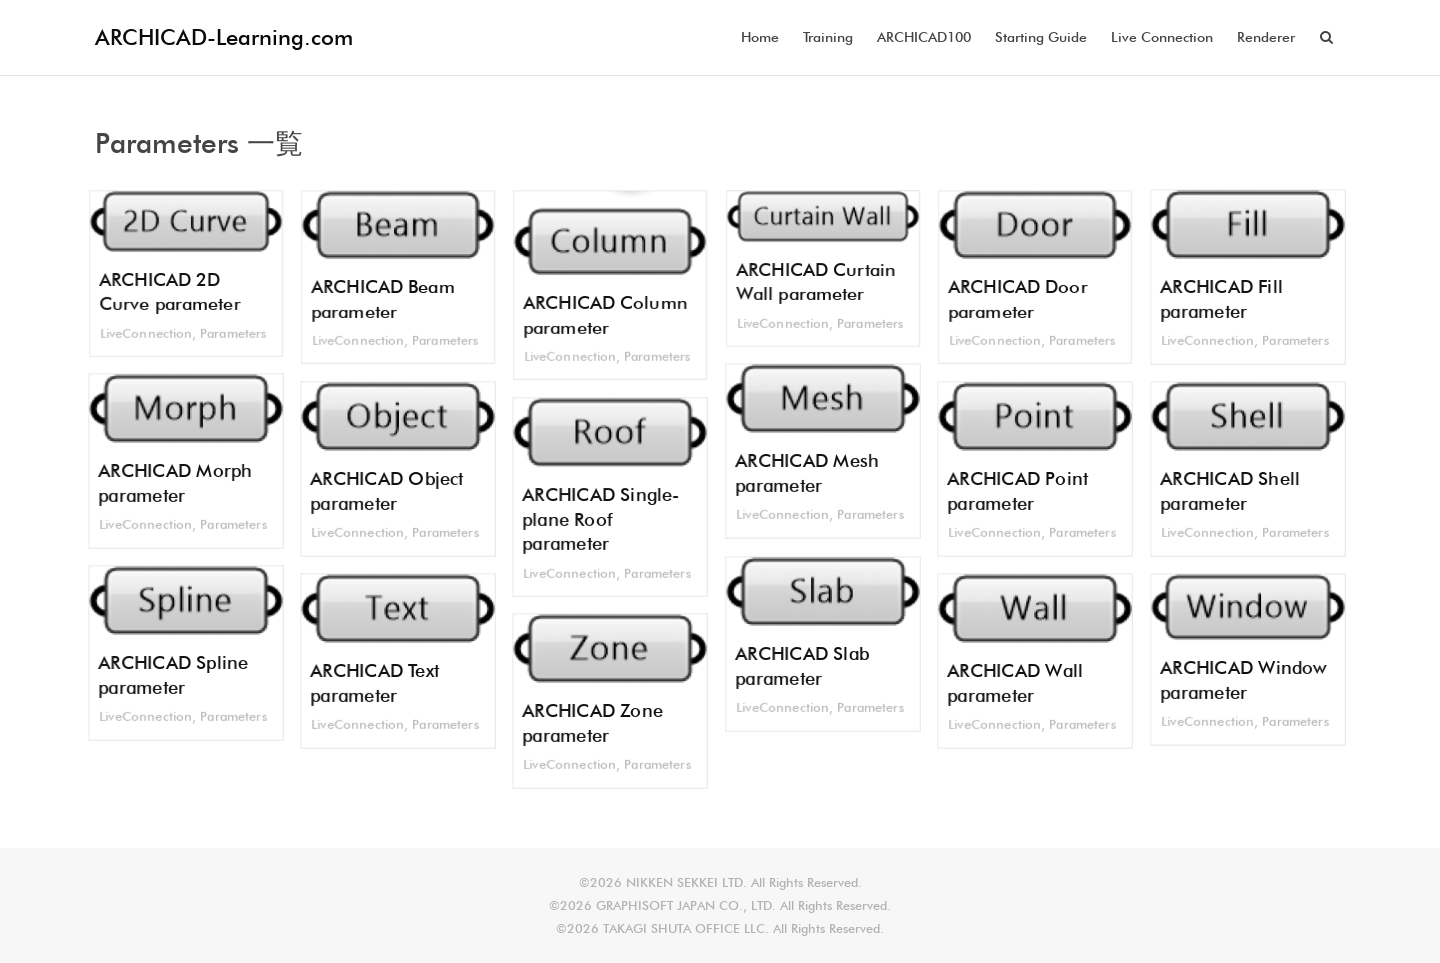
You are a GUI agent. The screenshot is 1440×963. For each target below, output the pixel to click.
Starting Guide (1041, 37)
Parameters (235, 335)
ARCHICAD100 (924, 37)
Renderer (1266, 37)
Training (828, 37)
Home (760, 37)
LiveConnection (144, 335)
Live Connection (1162, 37)
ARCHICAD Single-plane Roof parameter (600, 520)
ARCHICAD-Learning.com (224, 37)
